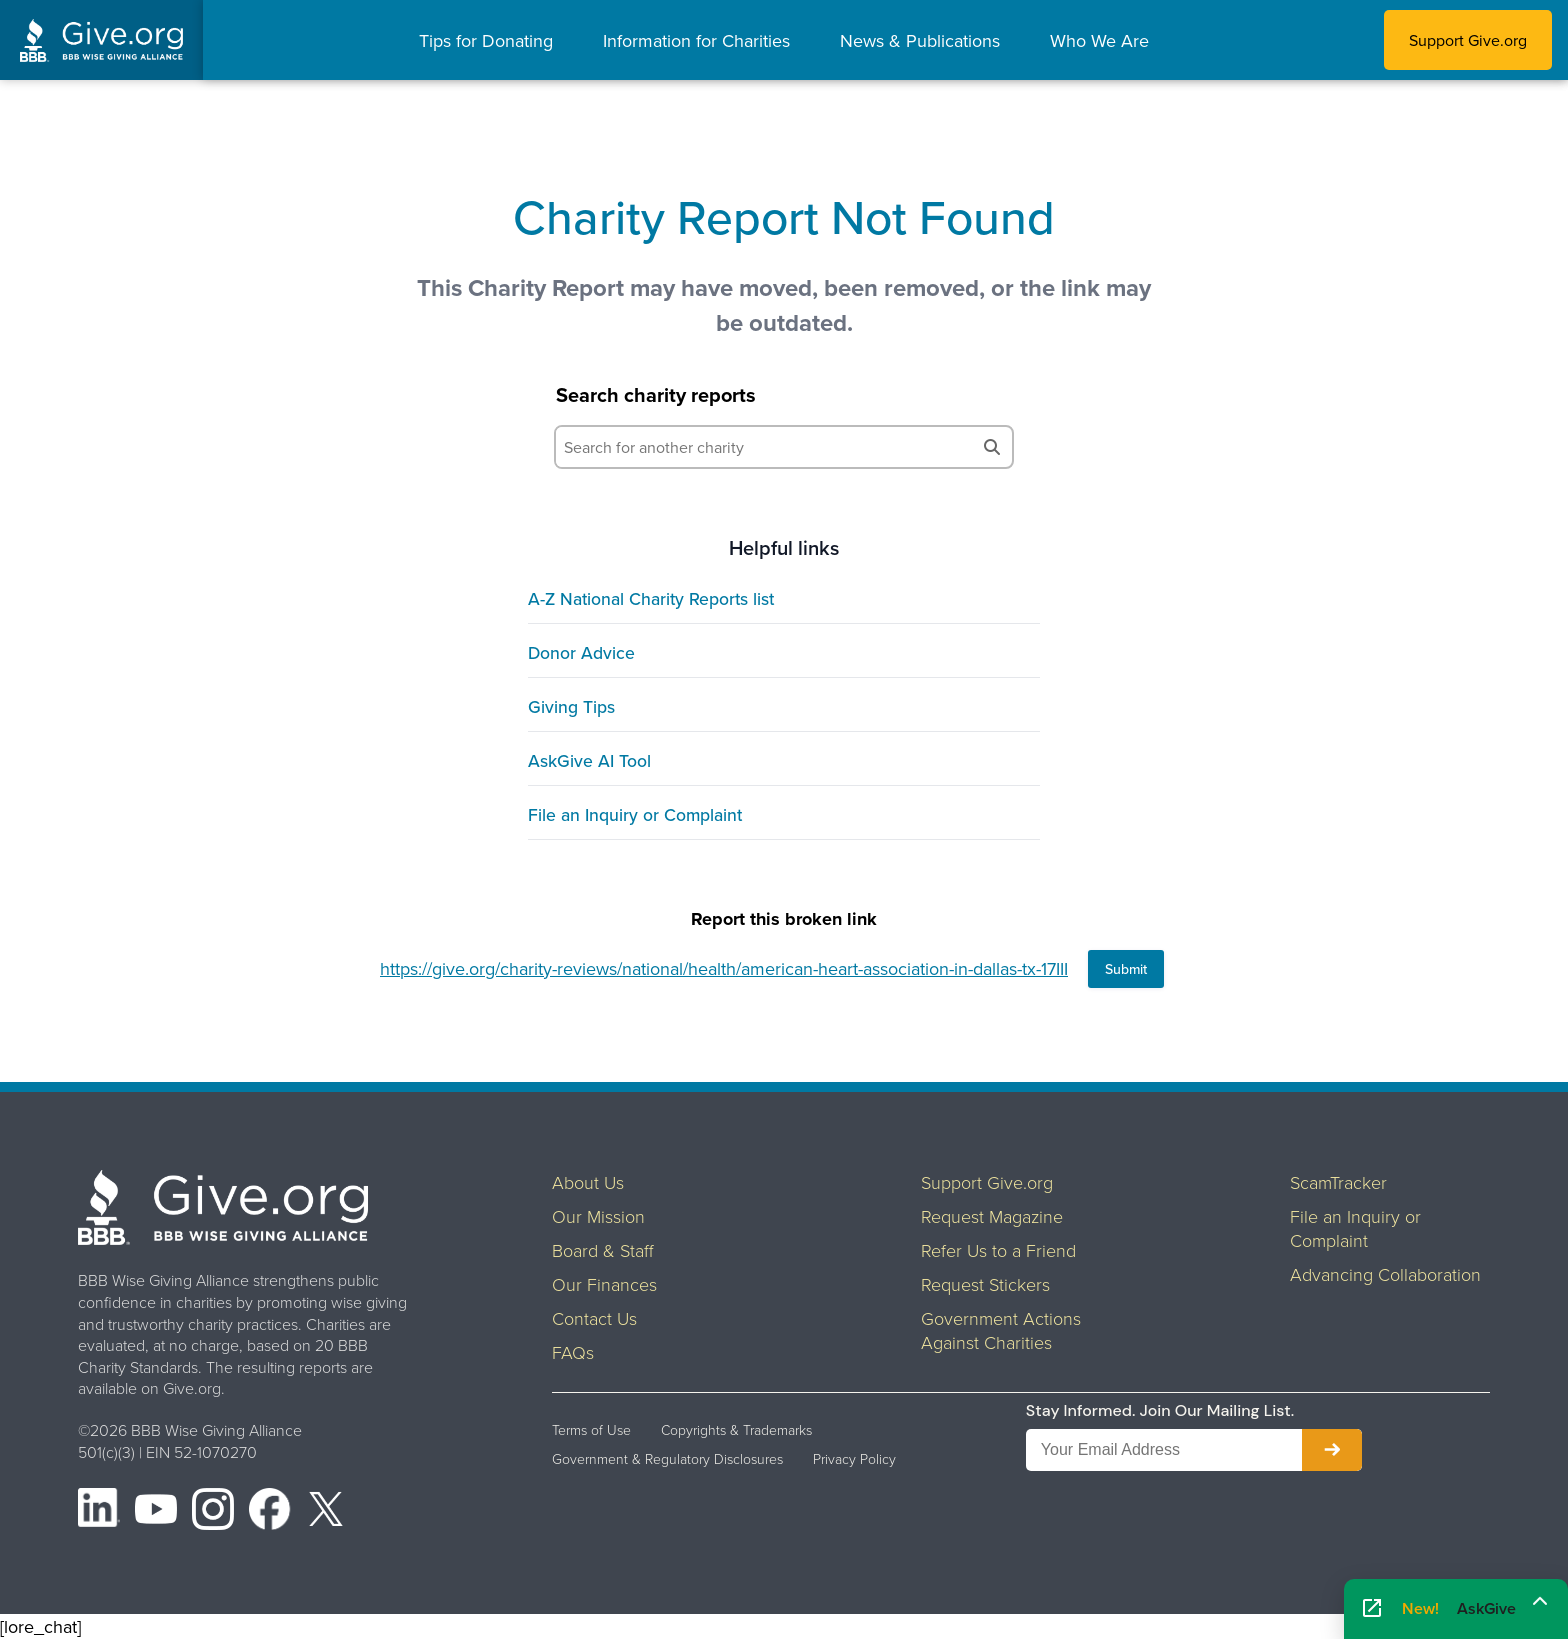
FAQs (573, 1352)
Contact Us (594, 1318)
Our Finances (604, 1284)
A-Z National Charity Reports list (651, 598)
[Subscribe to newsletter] (1332, 1450)
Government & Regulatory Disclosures (667, 1459)
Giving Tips (571, 706)
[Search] (992, 447)
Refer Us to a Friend (998, 1250)
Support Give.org (1468, 40)
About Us (588, 1182)
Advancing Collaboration (1385, 1274)
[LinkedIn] (99, 1512)
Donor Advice (581, 652)
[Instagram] (213, 1512)
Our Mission (598, 1216)
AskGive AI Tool (589, 760)
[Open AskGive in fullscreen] (1372, 1609)
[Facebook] (270, 1512)
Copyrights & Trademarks (736, 1430)
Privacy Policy (854, 1459)
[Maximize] (1540, 1602)
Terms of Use (591, 1430)
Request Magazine (992, 1216)
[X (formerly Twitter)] (326, 1512)
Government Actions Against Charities (1001, 1330)
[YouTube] (156, 1512)
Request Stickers (985, 1284)
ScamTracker (1338, 1182)
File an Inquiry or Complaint (635, 814)
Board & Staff (603, 1250)
